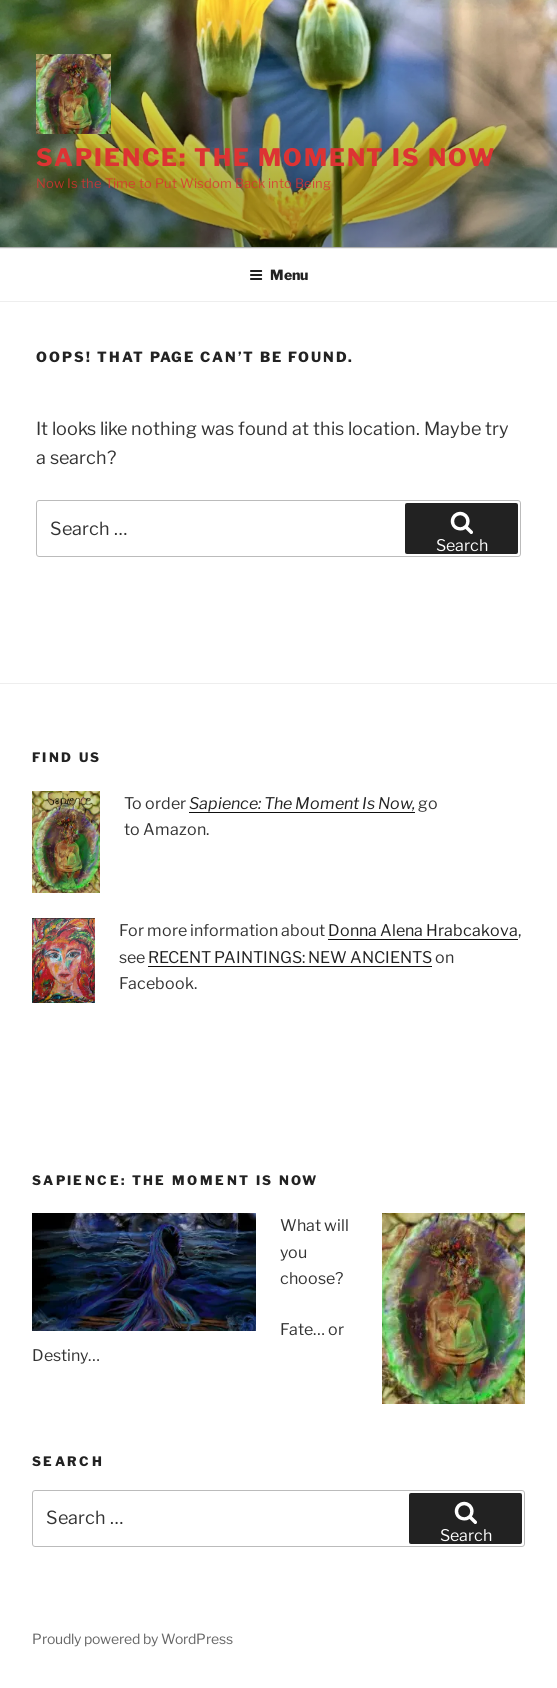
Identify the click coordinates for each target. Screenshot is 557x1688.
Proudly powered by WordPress (132, 1638)
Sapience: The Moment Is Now (266, 157)
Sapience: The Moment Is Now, (302, 803)
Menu (278, 274)
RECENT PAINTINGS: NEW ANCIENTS (290, 957)
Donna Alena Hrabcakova (423, 930)
